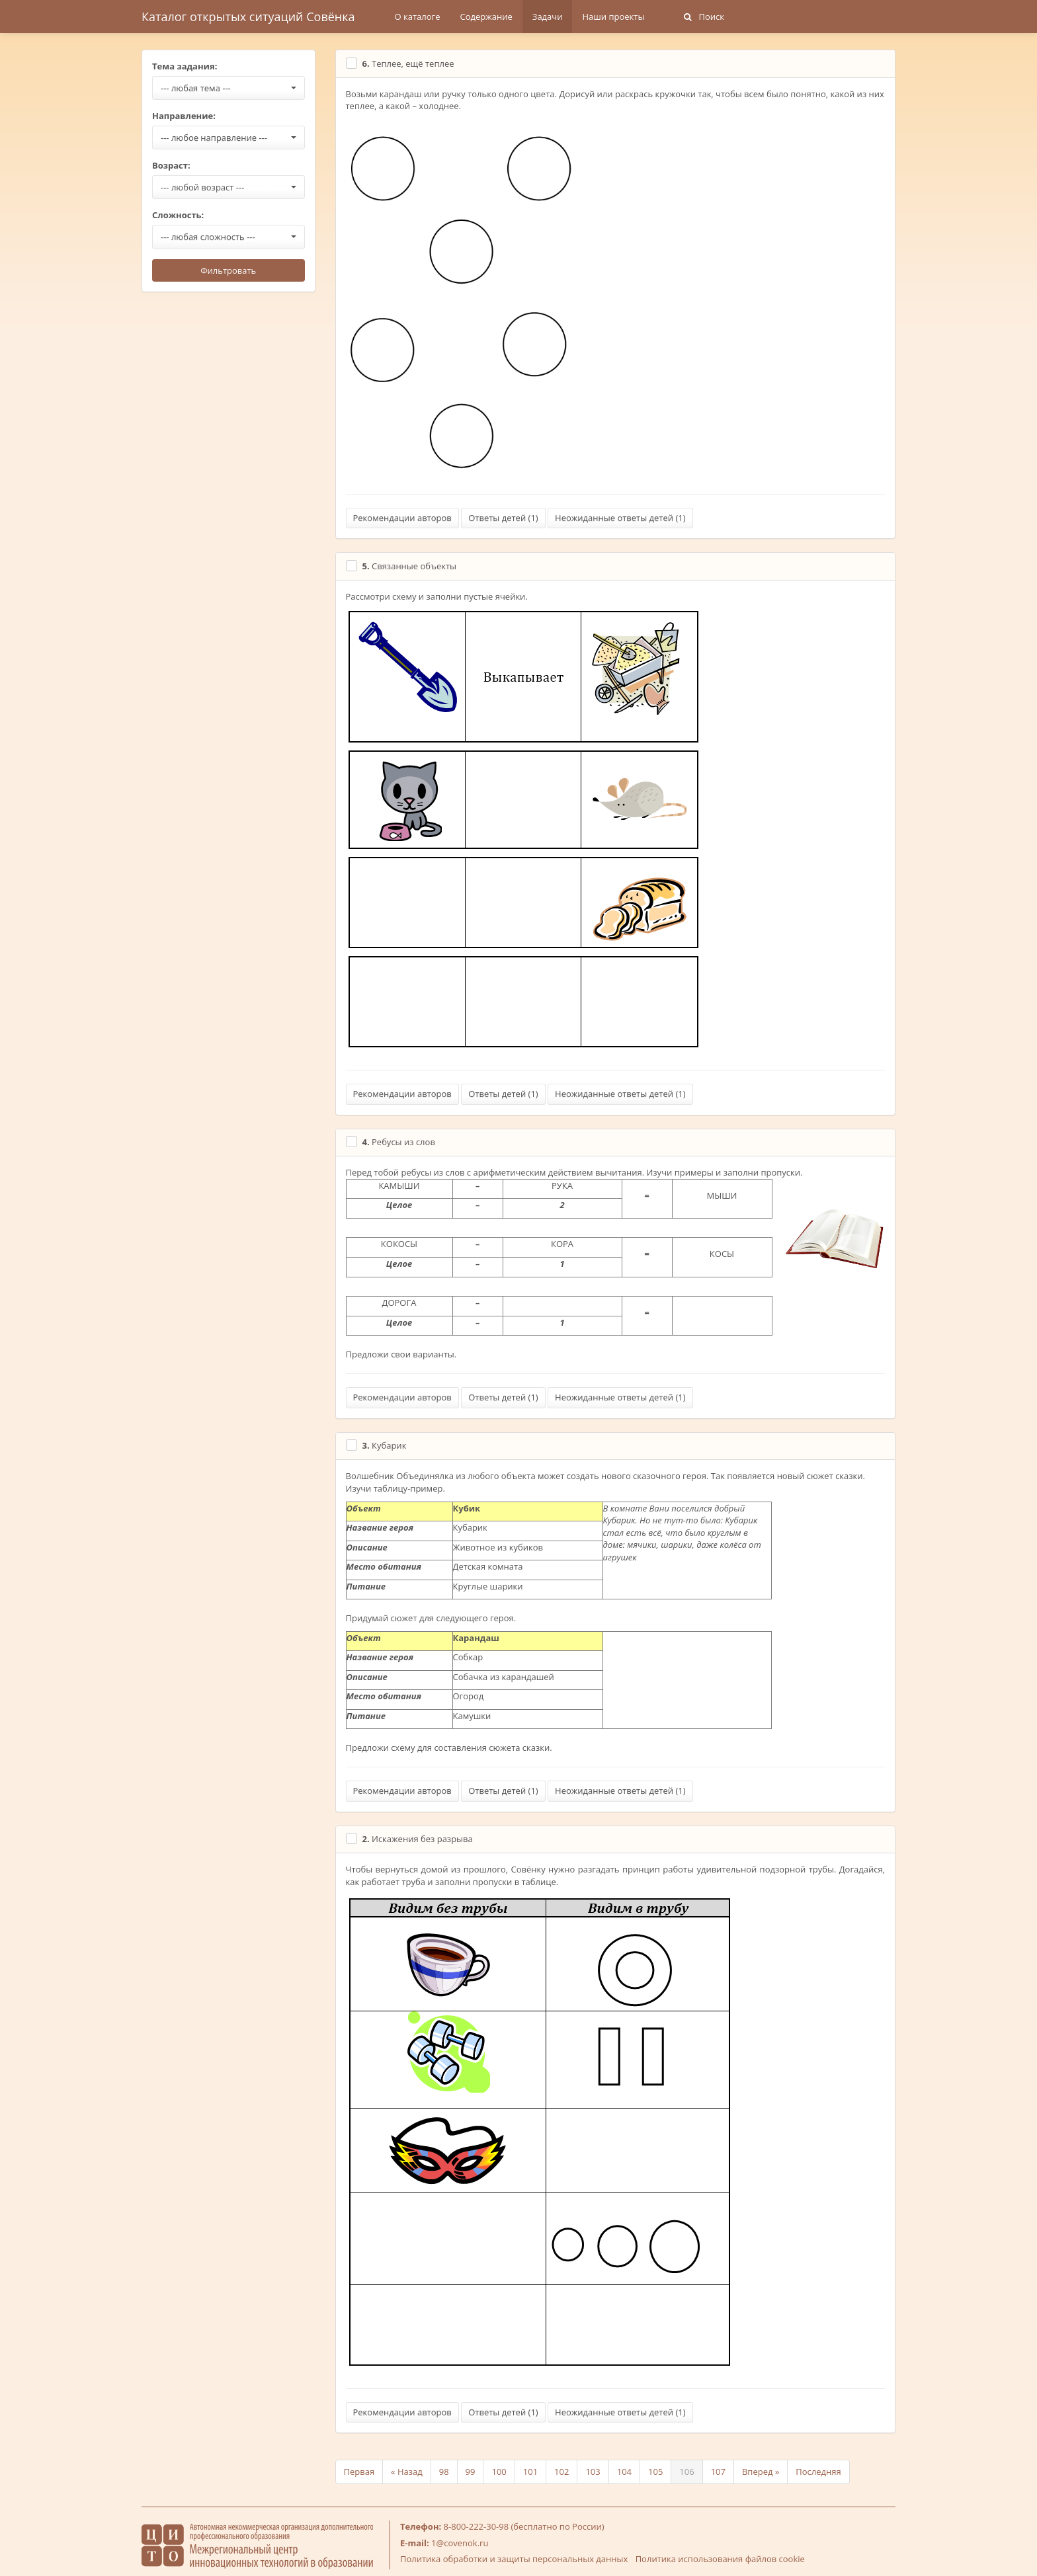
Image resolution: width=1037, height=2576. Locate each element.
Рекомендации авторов (402, 518)
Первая (359, 2471)
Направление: (184, 116)
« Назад (407, 2471)
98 (444, 2471)
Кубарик (384, 1445)
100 (498, 2471)
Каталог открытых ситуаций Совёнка (248, 16)
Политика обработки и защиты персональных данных (514, 2559)
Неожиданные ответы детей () (620, 518)
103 (592, 2471)
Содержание (486, 16)
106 (686, 2471)
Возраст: (171, 165)
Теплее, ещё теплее (408, 63)
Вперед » (760, 2471)
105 (655, 2471)
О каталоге (417, 16)
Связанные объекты (409, 566)
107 (718, 2471)
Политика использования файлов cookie (720, 2559)
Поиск (704, 16)
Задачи (547, 16)
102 (561, 2471)
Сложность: (178, 215)
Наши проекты (613, 16)
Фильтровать (228, 270)
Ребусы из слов (398, 1142)
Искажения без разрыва (417, 1839)
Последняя (818, 2471)
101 (530, 2471)
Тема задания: (184, 66)
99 (471, 2471)
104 (624, 2471)
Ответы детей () (503, 518)
